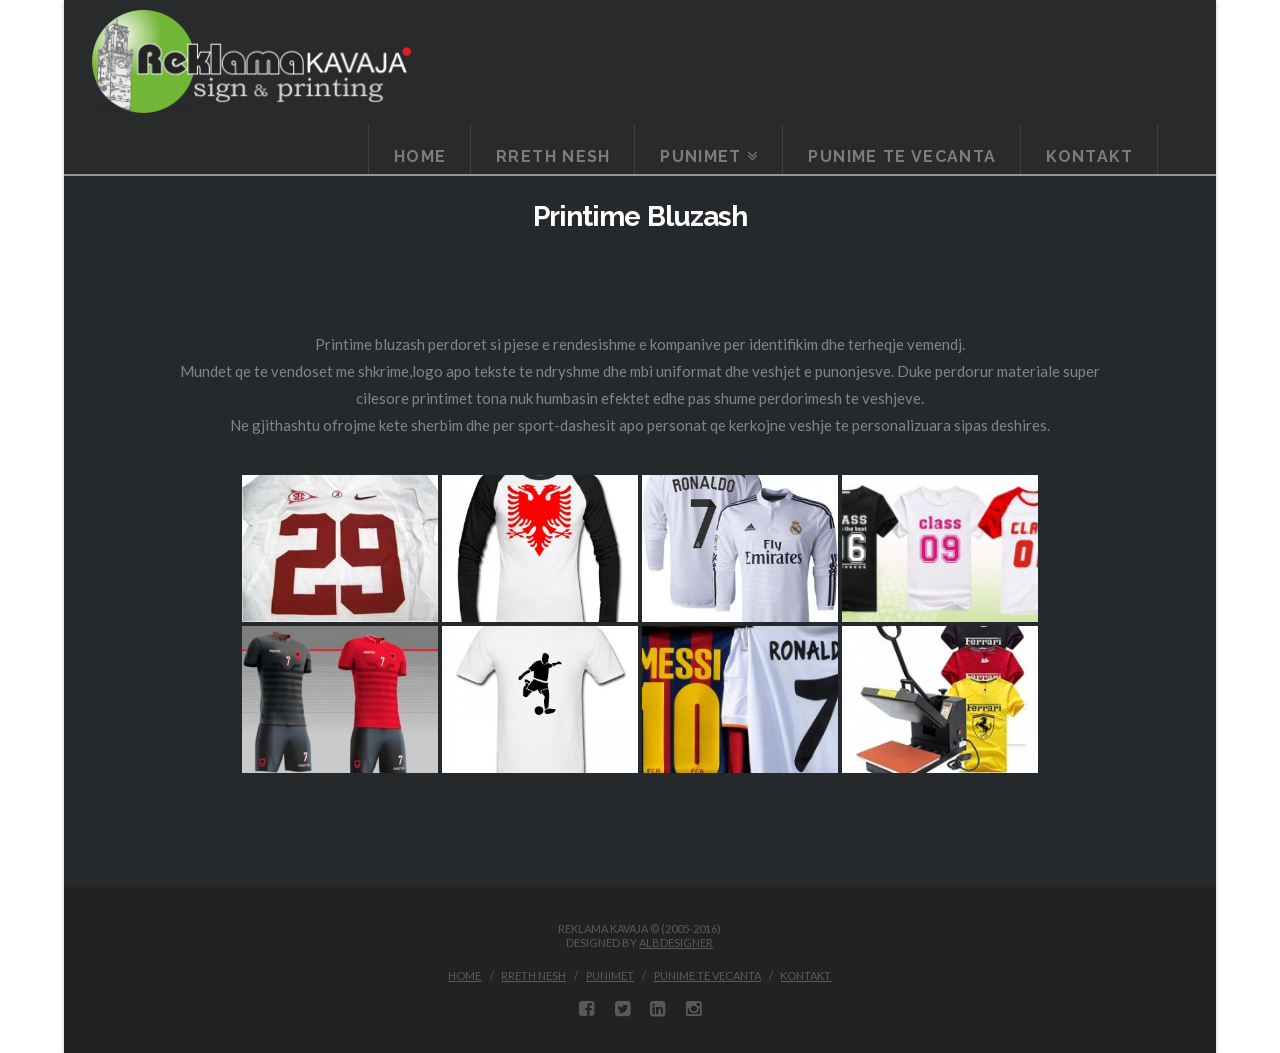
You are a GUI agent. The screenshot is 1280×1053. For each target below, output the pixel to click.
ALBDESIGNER (676, 942)
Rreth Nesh (533, 975)
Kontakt (805, 975)
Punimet (610, 975)
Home (464, 975)
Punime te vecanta (707, 975)
